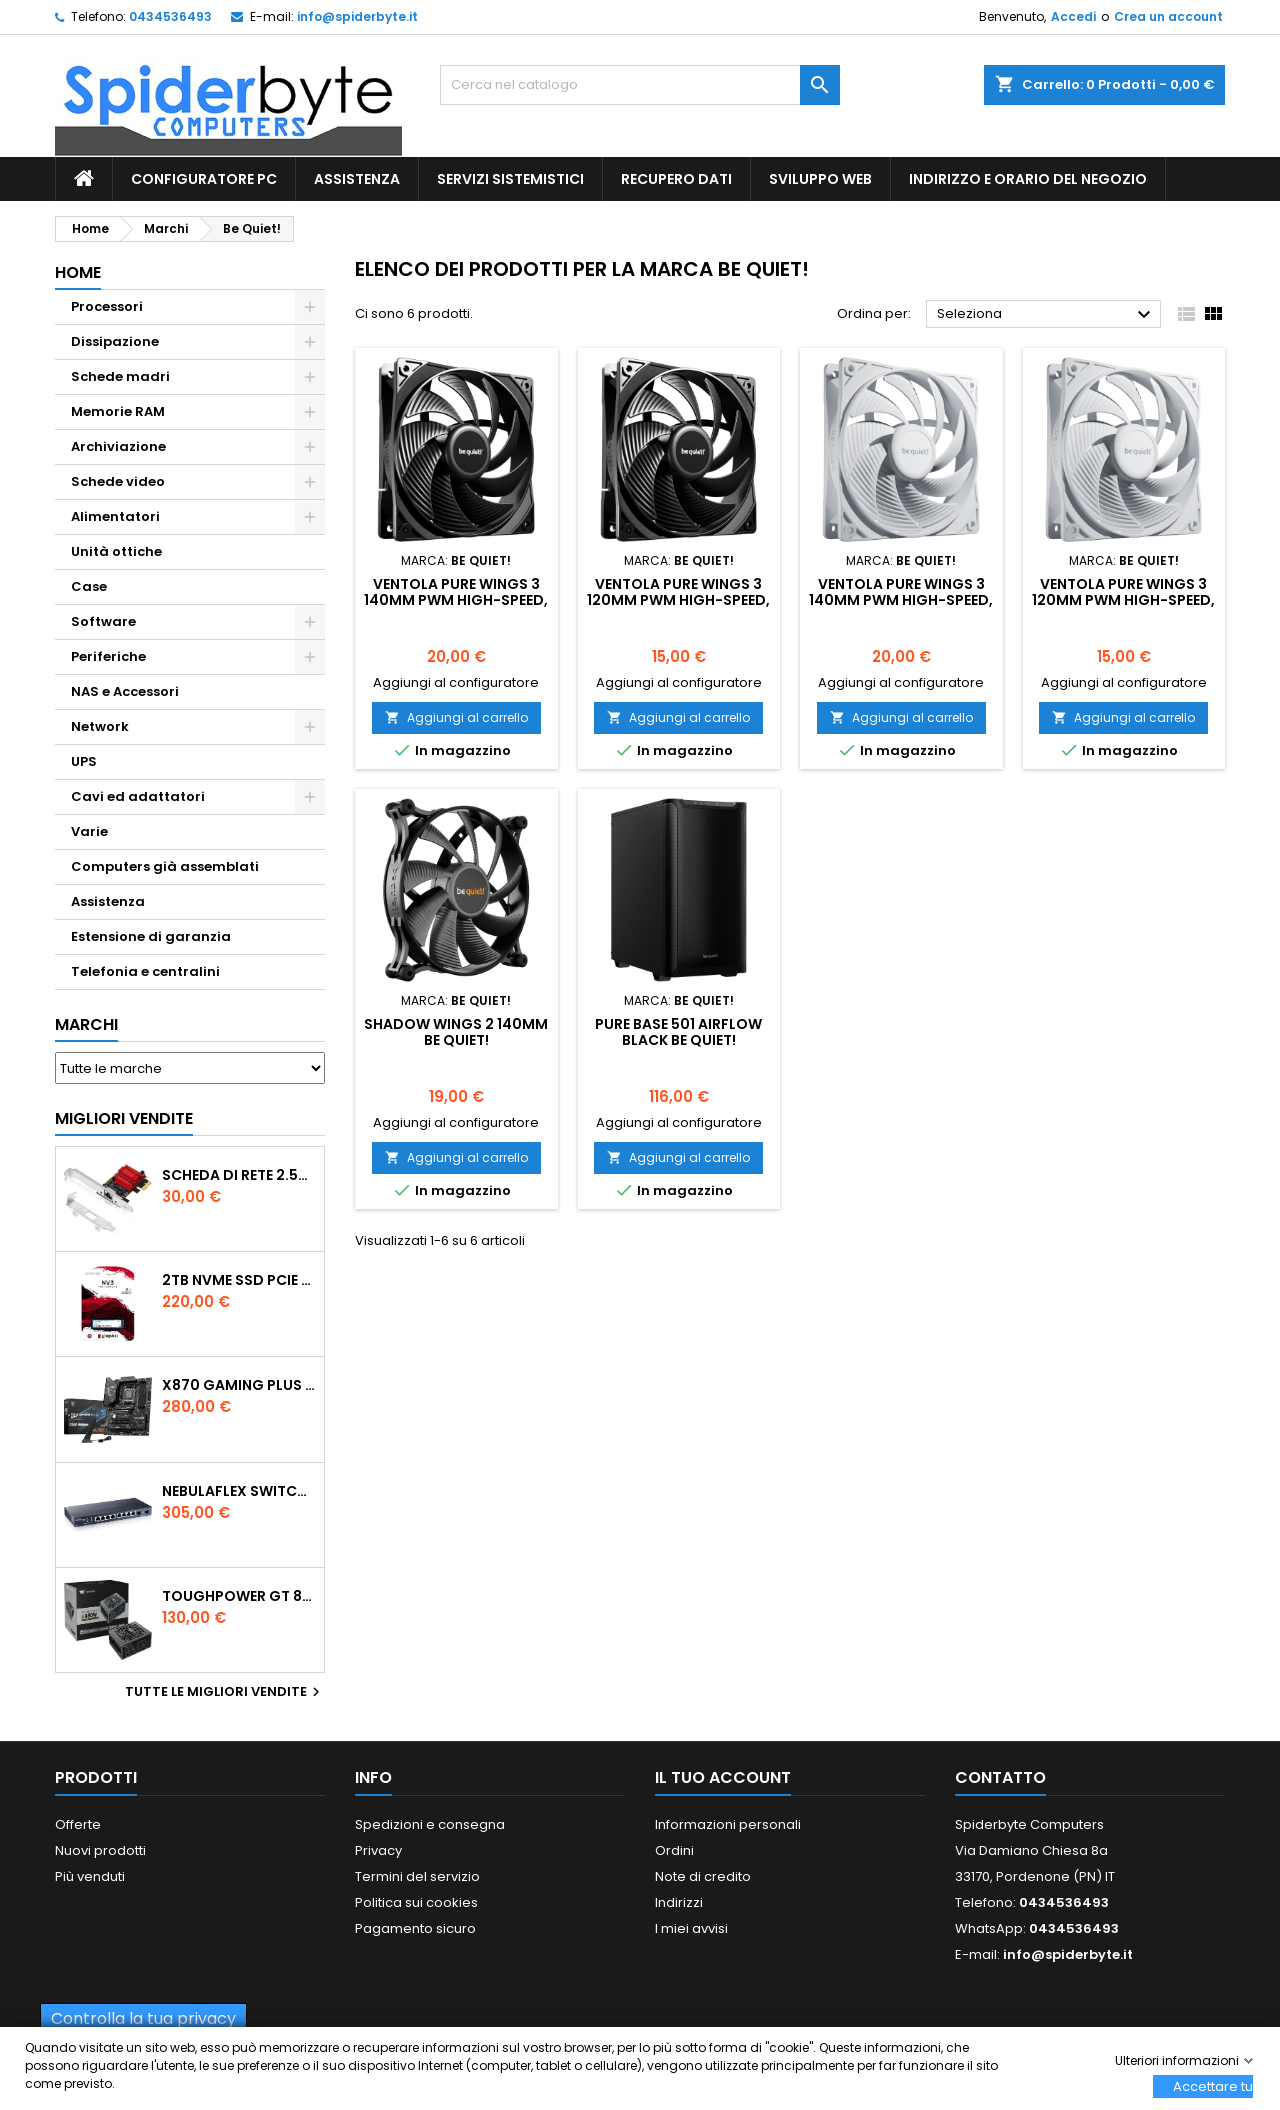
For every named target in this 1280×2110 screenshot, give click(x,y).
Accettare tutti (1213, 2086)
